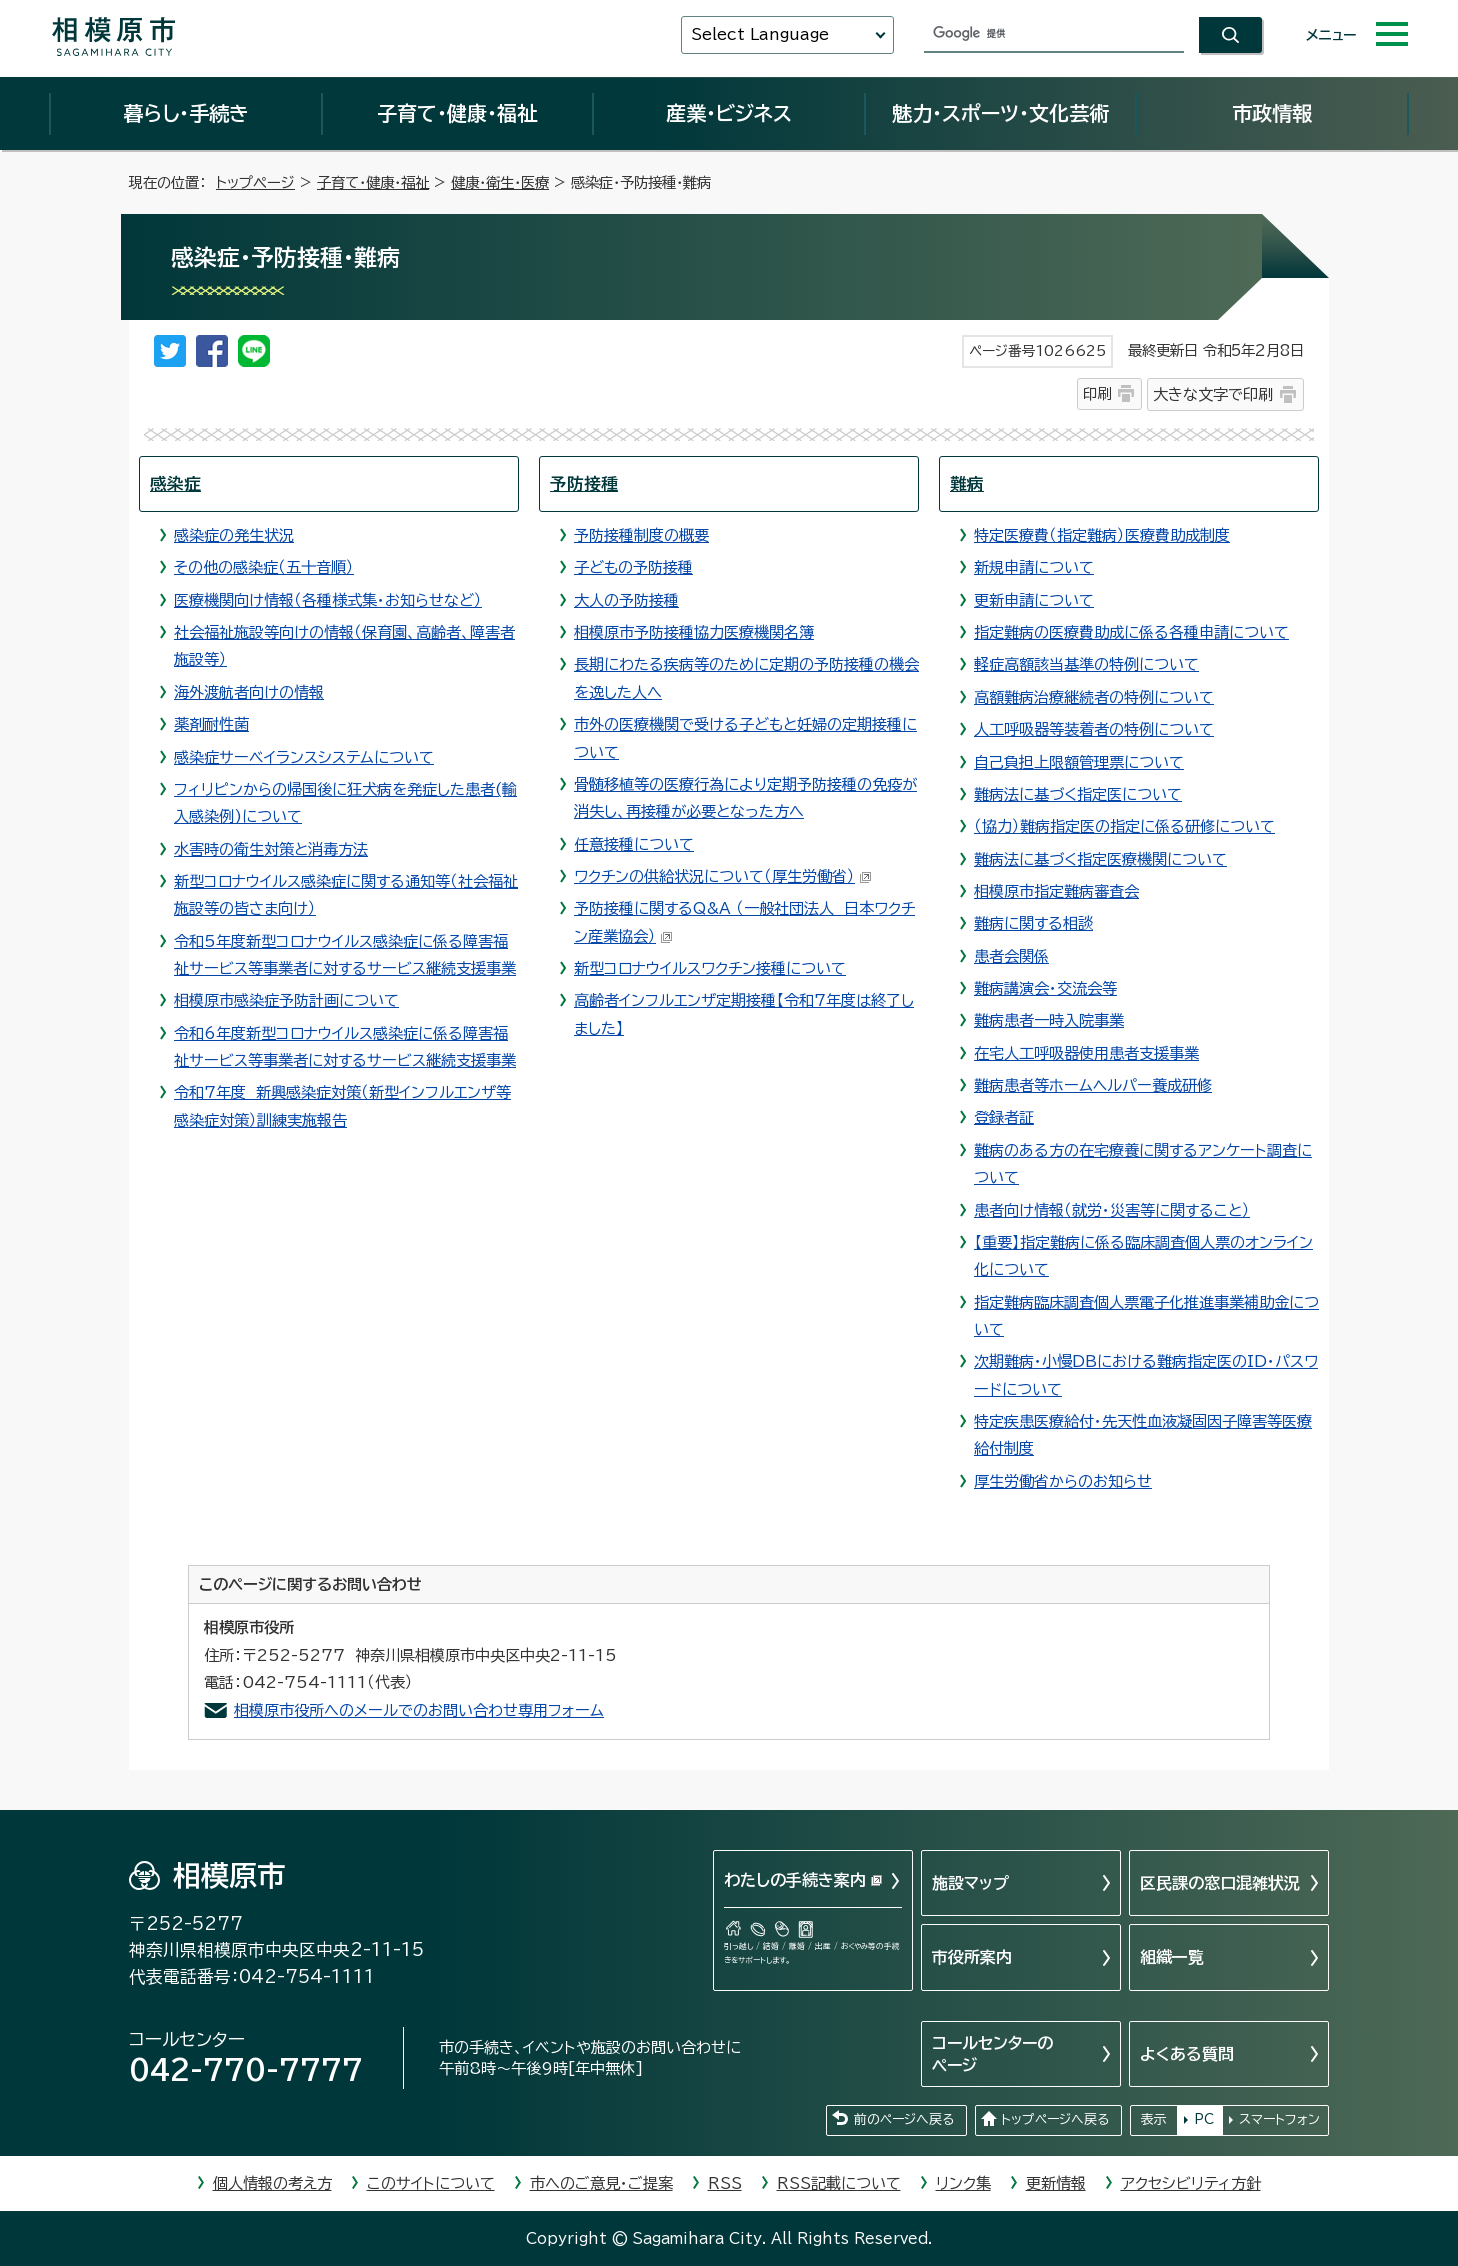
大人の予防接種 (626, 600)
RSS (725, 2183)
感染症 (175, 483)
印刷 (1097, 393)
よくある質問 (1187, 2054)
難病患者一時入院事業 (1049, 1020)
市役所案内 (972, 1957)
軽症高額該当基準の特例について (1086, 664)
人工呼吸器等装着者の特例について (1094, 729)
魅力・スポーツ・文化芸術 (1000, 113)
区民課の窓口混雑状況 (1220, 1883)
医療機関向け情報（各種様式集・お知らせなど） (328, 600)
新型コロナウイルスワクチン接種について (710, 968)
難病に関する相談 (1033, 923)
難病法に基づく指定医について (1078, 794)
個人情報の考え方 (272, 2183)
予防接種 (584, 483)
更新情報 (1056, 2183)
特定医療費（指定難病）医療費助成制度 (1102, 535)
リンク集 (963, 2183)
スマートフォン (1279, 2119)
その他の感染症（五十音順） (264, 567)
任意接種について (634, 844)
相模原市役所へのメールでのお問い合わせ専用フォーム (419, 1710)
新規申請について (1034, 567)
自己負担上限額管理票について (1079, 762)
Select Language (760, 34)
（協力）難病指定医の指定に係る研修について (1124, 826)
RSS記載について (839, 2183)
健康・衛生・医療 (500, 182)
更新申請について (1034, 600)
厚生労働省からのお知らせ (1063, 1481)
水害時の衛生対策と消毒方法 (271, 849)
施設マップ (970, 1883)
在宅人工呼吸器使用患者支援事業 (1086, 1053)
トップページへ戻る (1055, 2119)
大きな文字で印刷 (1213, 394)
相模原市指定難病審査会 (1056, 891)
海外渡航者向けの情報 (249, 692)
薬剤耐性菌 (211, 724)
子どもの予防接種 (633, 567)
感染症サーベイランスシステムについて (304, 757)
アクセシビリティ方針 (1191, 2183)
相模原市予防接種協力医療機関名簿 (694, 632)
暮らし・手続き (186, 113)
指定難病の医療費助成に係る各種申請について (1131, 632)
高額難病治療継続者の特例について (1094, 697)
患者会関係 (1011, 956)
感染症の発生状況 (234, 535)
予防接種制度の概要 (641, 535)
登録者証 (1004, 1117)
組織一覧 (1172, 1957)
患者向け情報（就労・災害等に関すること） (1112, 1210)
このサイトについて (431, 2183)
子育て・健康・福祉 (457, 113)
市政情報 (1272, 113)
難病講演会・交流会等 (1045, 988)
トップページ (255, 182)
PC (1204, 2119)
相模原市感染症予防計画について (286, 1000)
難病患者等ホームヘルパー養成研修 (1093, 1085)
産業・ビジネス (729, 113)
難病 (967, 483)
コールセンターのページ (992, 2054)
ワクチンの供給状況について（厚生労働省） (723, 876)
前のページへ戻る (904, 2119)
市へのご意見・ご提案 (601, 2183)
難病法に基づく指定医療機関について (1100, 859)
